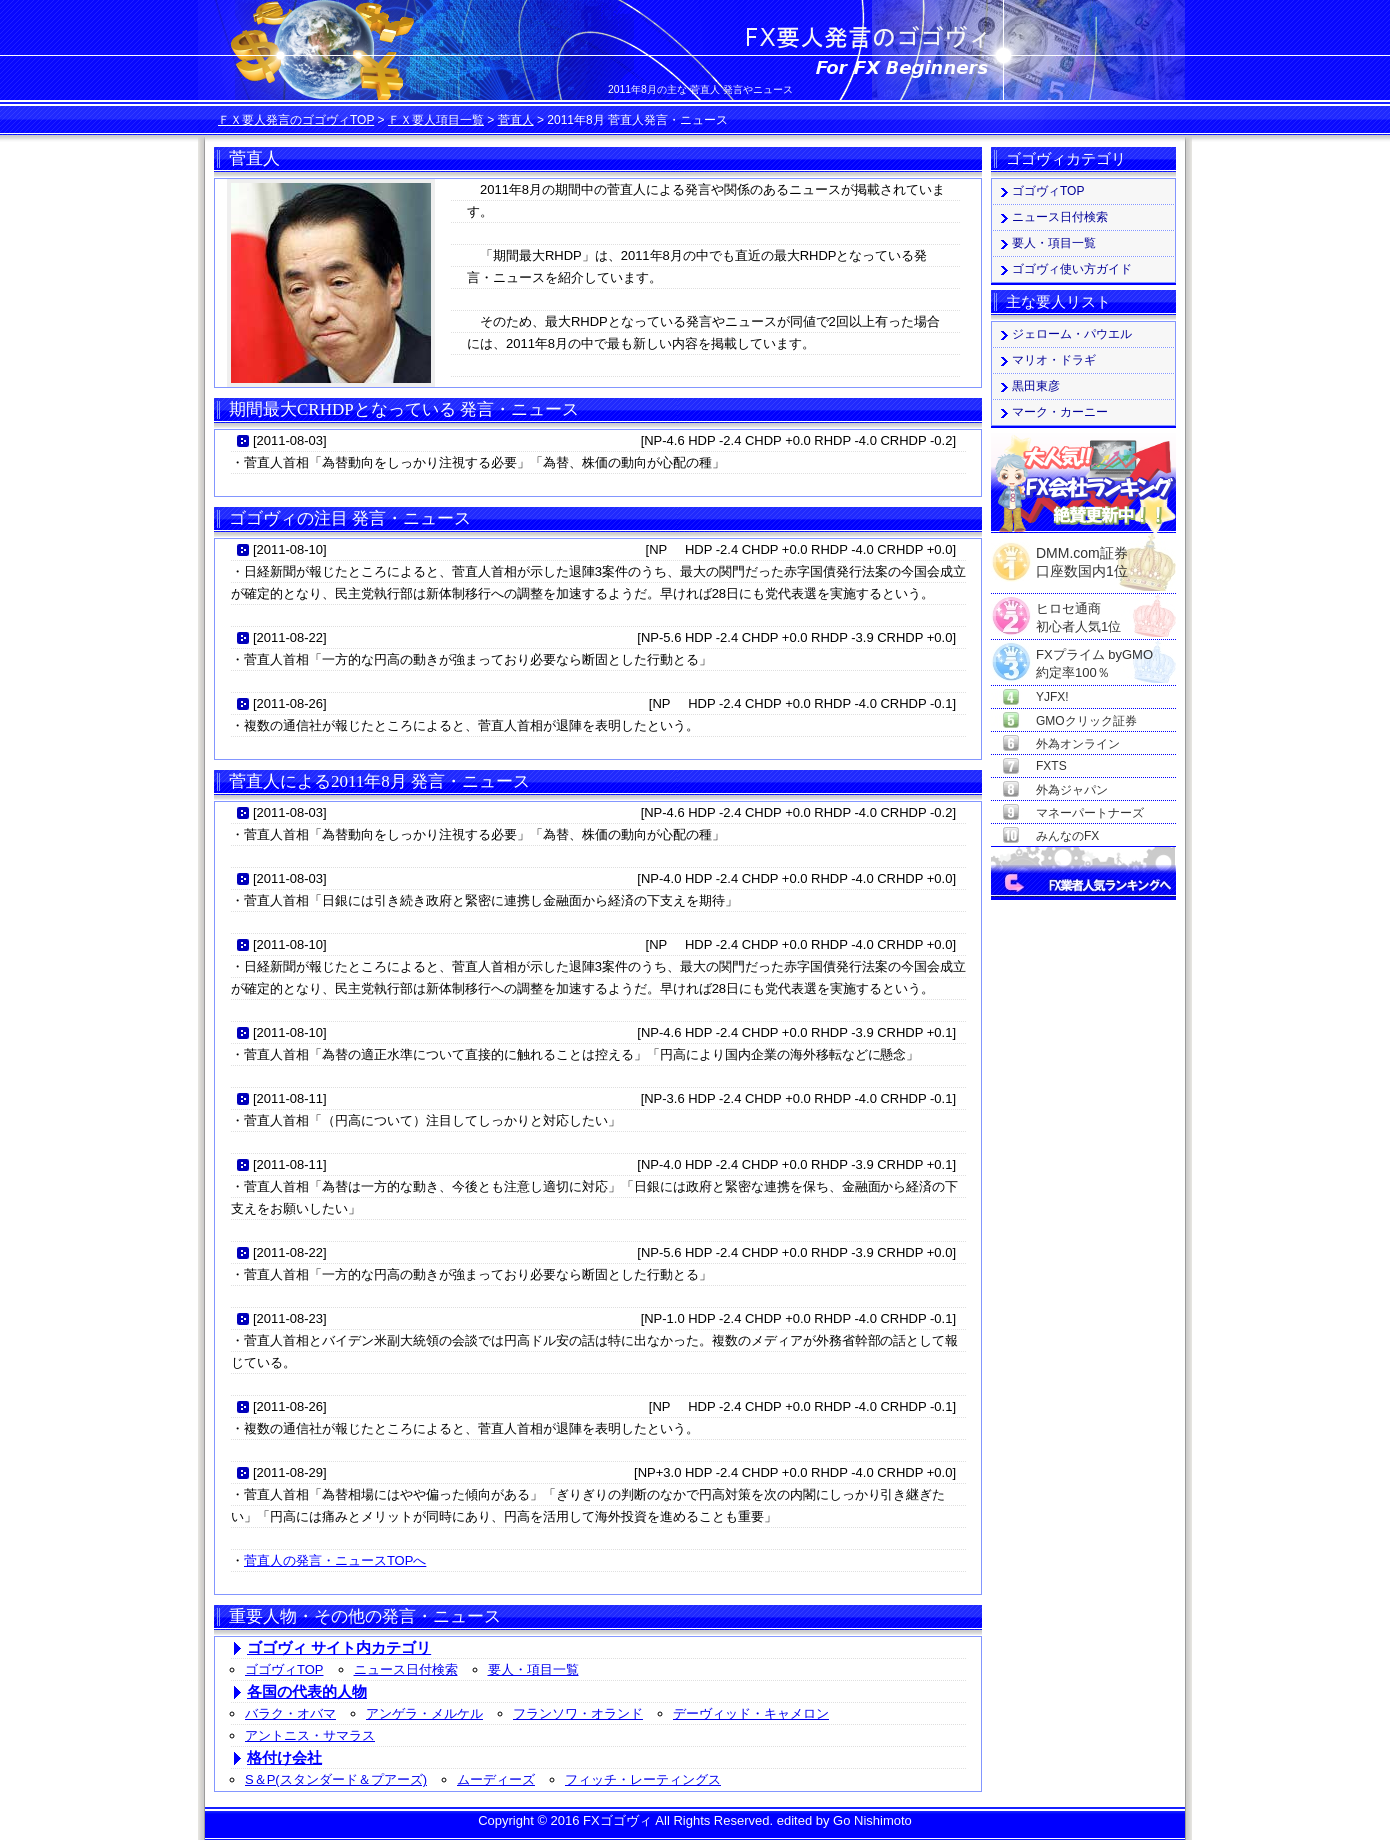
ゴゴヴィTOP (284, 1669)
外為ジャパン (1072, 790)
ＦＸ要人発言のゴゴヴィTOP (296, 120)
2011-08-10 (290, 549)
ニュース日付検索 (406, 1669)
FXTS (1051, 766)
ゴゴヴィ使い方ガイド (1072, 269)
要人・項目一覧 (533, 1669)
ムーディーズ (496, 1779)
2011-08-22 (290, 637)
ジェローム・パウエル (1072, 334)
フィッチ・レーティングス (643, 1779)
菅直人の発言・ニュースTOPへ (335, 1560)
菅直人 (516, 120)
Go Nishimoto (872, 1820)
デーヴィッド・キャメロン (751, 1713)
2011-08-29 (290, 1472)
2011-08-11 (290, 1098)
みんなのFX (1067, 836)
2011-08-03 (290, 440)
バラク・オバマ (290, 1713)
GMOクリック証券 (1086, 721)
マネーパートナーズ (1090, 813)
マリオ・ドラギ (1054, 360)
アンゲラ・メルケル (424, 1713)
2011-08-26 (290, 703)
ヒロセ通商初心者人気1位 (1078, 609)
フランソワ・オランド (578, 1713)
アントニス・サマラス (310, 1735)
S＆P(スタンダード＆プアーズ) (336, 1779)
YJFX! (1052, 697)
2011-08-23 (290, 1318)
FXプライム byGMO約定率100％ (1094, 655)
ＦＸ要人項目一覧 (436, 120)
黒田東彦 (1036, 386)
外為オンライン (1078, 744)
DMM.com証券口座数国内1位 (1082, 556)
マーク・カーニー (1060, 412)
